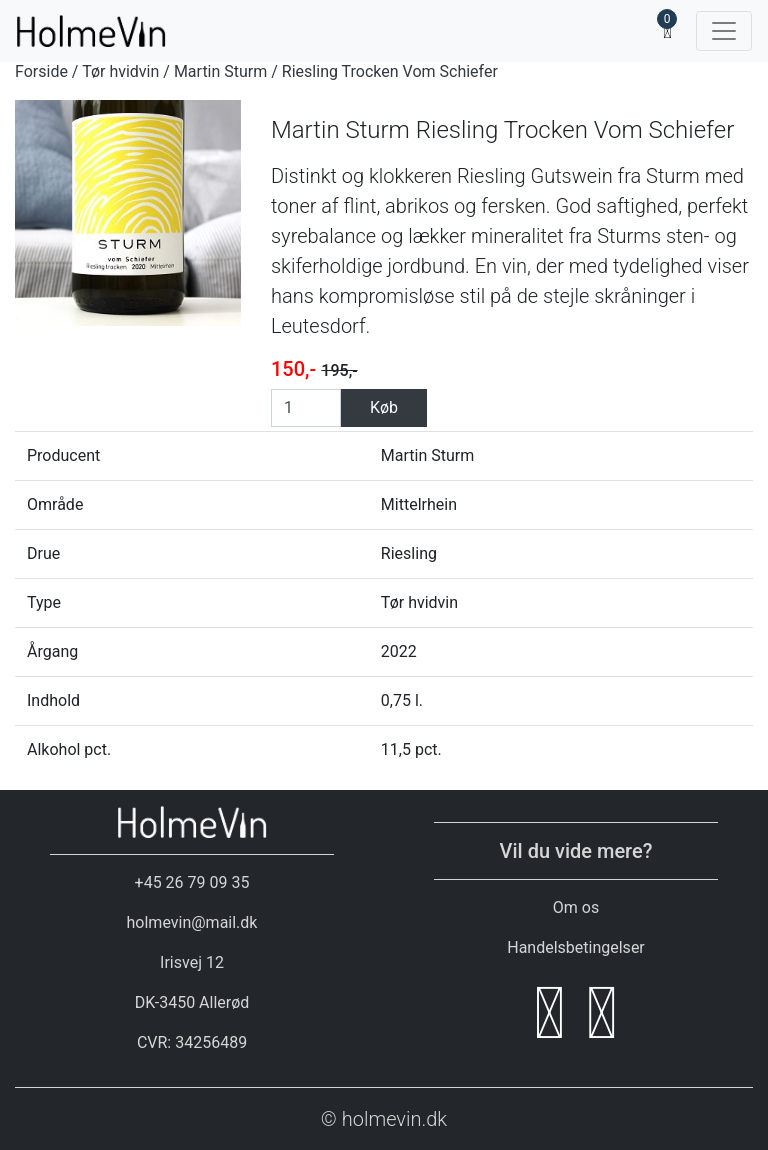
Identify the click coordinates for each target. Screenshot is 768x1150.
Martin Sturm (220, 71)
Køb (384, 407)
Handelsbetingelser (576, 947)
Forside (41, 71)
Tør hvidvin (120, 71)
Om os (576, 907)
